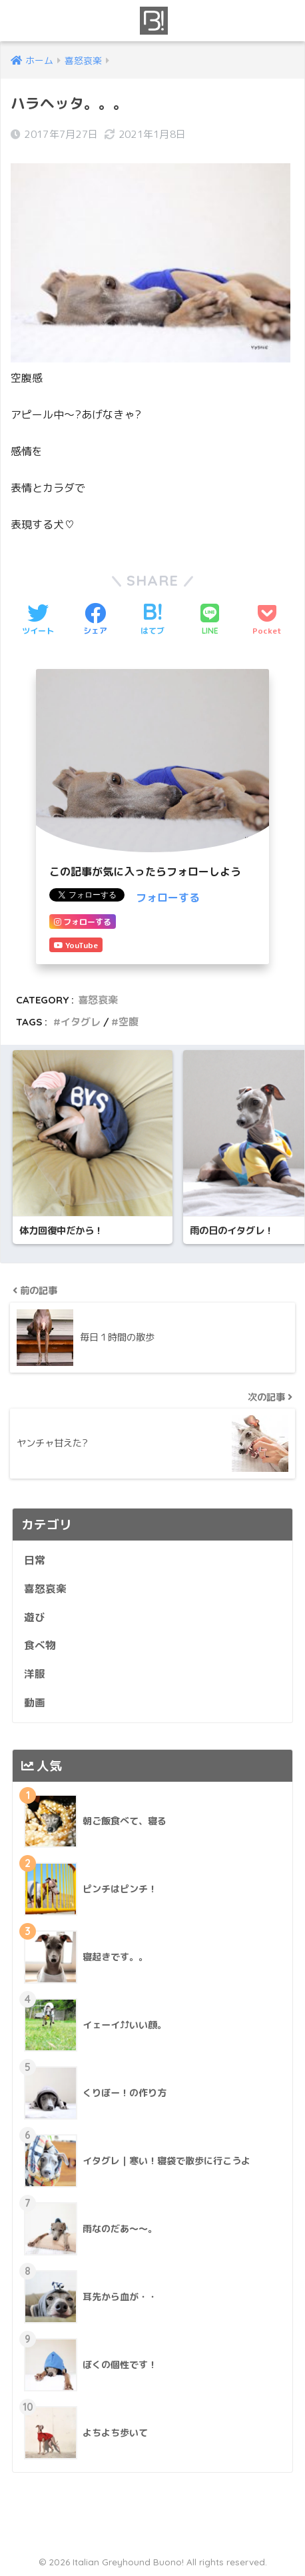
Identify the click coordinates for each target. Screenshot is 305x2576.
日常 (34, 1560)
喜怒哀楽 (98, 999)
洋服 (34, 1673)
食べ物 (40, 1645)
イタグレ (81, 1021)
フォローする (168, 897)
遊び (34, 1617)
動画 (34, 1702)
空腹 (129, 1021)
